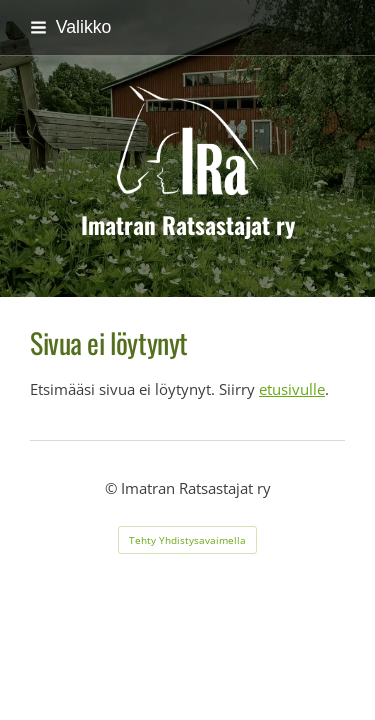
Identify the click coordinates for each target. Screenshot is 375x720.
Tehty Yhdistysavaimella (187, 540)
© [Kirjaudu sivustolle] (113, 488)
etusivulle (292, 389)
